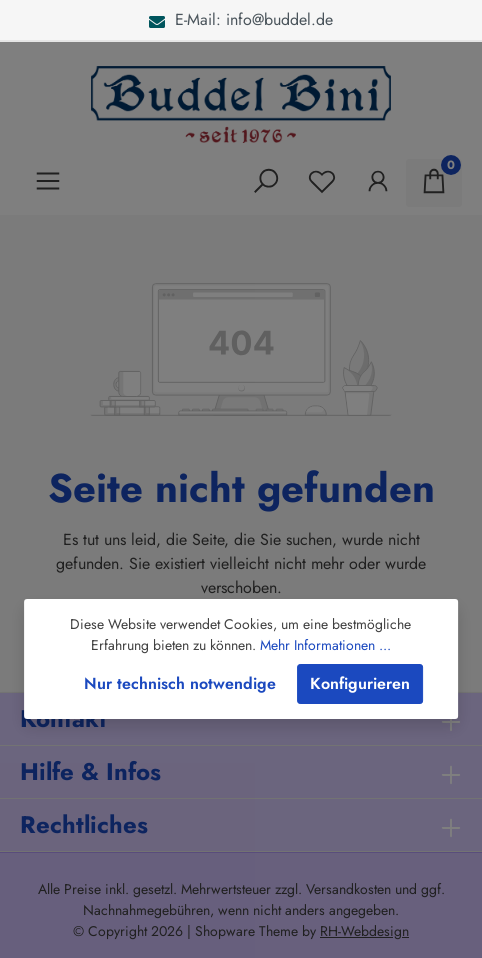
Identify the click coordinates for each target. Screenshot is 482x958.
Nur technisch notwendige (180, 683)
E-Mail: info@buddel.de (241, 19)
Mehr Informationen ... (325, 645)
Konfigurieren (360, 683)
